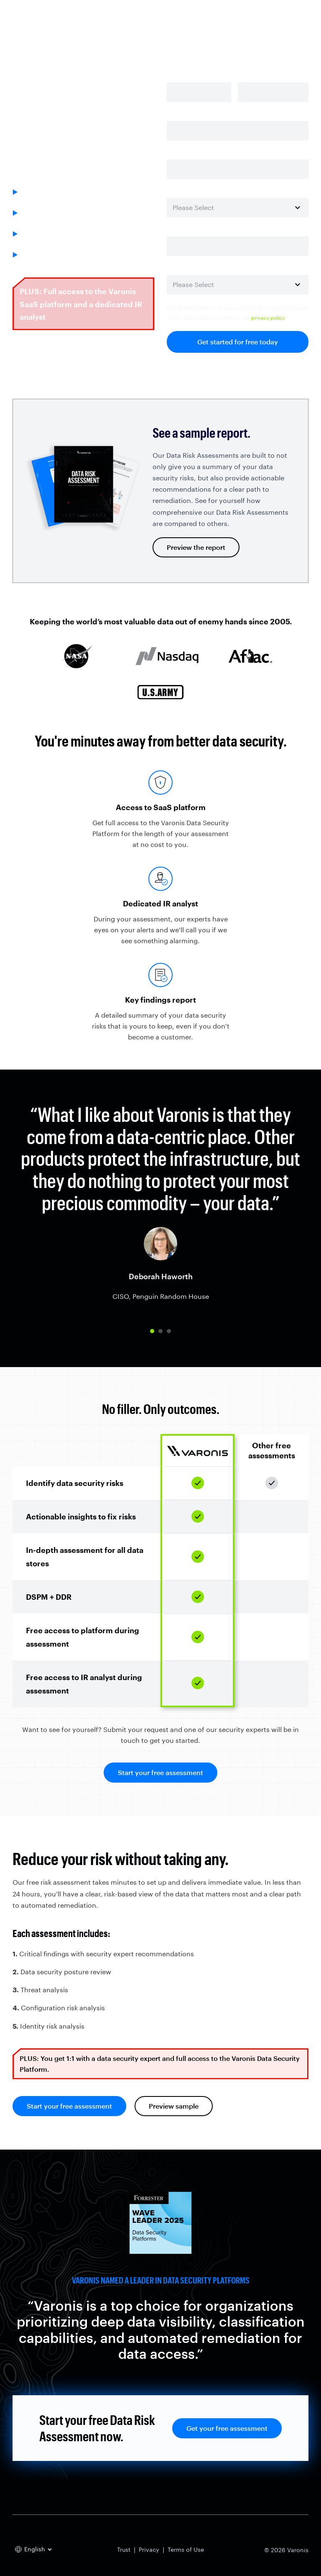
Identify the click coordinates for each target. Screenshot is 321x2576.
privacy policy (267, 318)
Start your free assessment (160, 1772)
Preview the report (196, 547)
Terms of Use (186, 2549)
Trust (123, 2549)
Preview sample (174, 2106)
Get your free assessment (227, 2428)
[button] (152, 1331)
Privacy (149, 2549)
